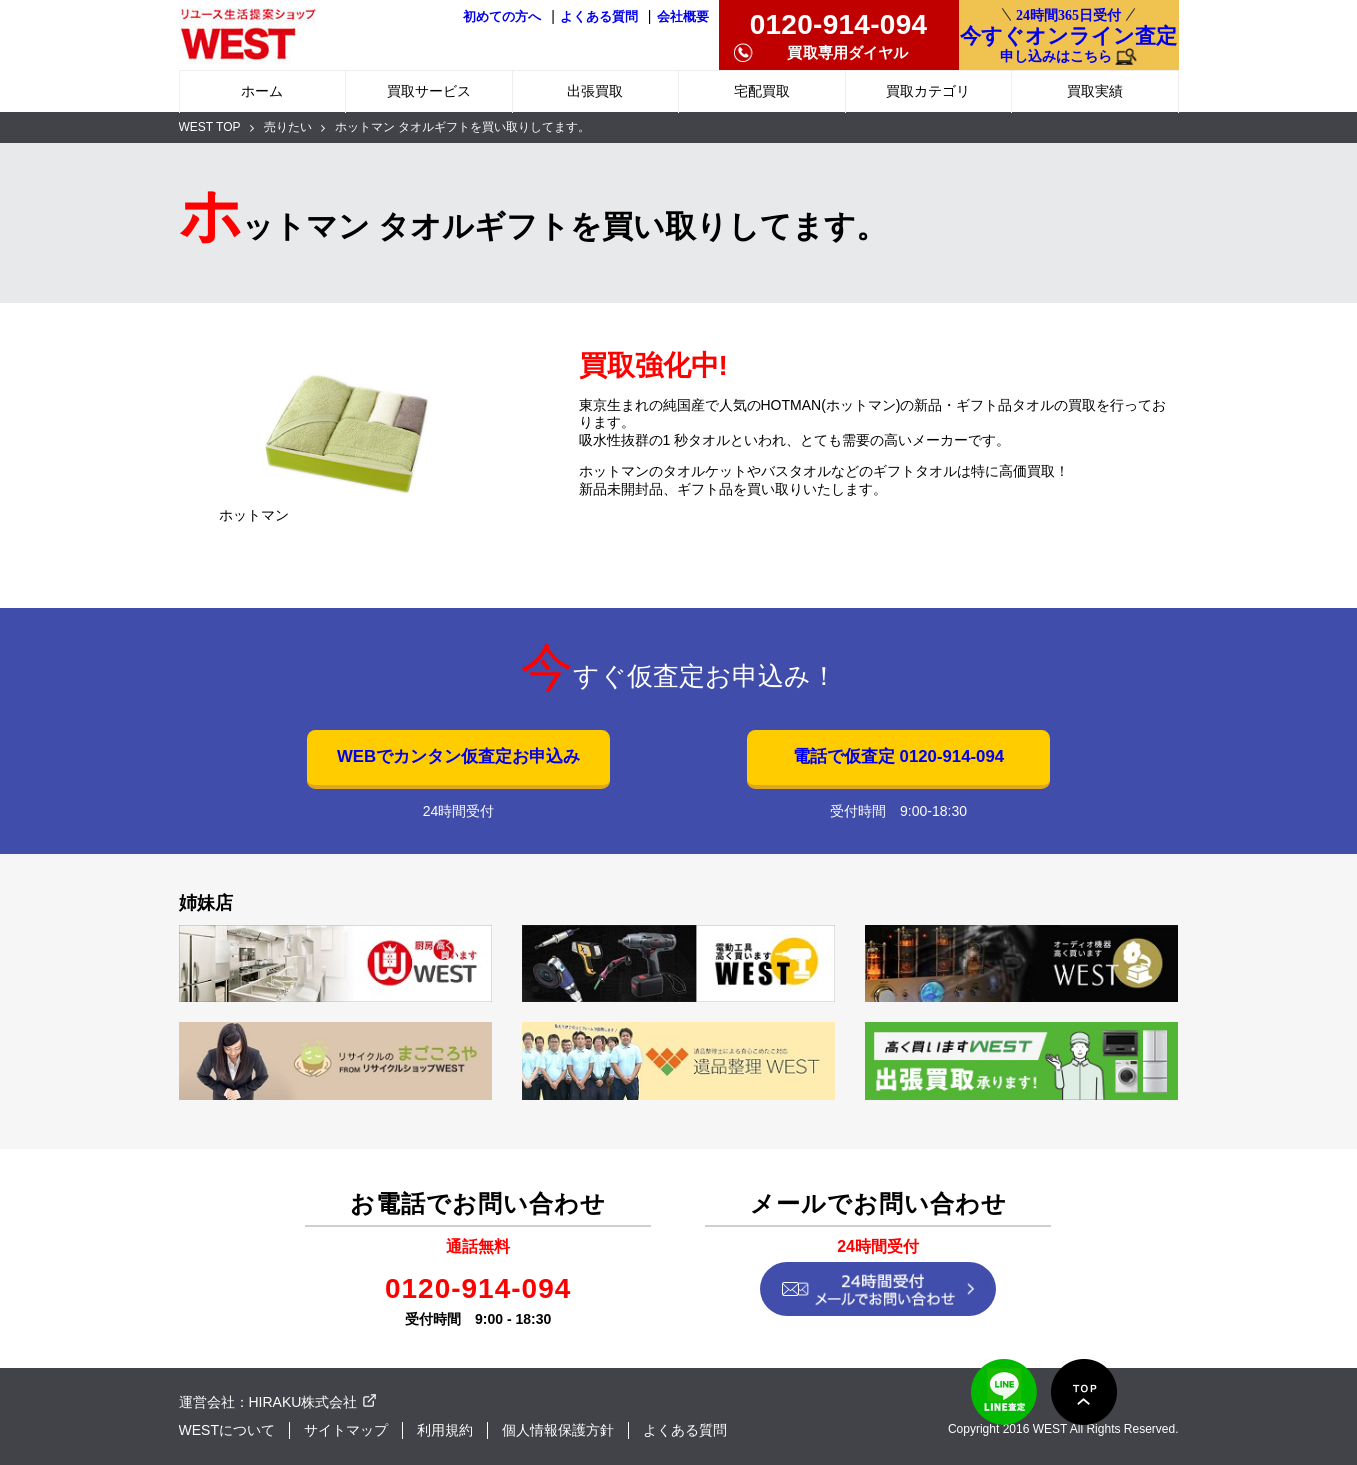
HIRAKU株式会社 (303, 1402)
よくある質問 (599, 17)
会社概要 (683, 17)
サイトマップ (346, 1430)
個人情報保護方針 (558, 1430)
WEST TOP (210, 127)
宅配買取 (762, 91)
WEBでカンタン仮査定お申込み (458, 756)
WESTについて (227, 1430)
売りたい (288, 127)
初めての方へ (502, 17)
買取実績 (1095, 91)
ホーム (262, 91)
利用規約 (445, 1430)
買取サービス (429, 91)
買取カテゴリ (928, 91)
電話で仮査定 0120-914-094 (898, 756)
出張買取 (595, 91)
